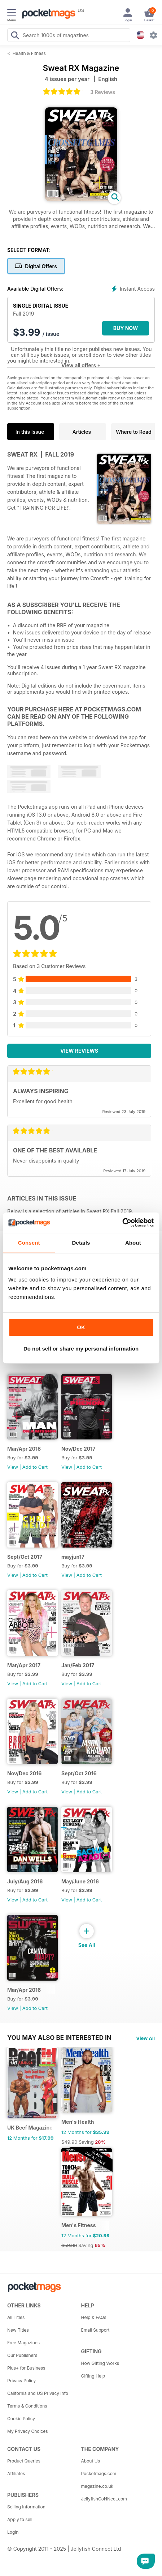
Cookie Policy (21, 2418)
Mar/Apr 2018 (24, 1449)
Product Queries (23, 2461)
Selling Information (26, 2506)
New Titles (18, 2330)
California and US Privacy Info (37, 2393)
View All (145, 2038)
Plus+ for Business (26, 2368)
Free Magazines (23, 2342)
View (12, 1467)
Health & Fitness (29, 53)
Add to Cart (35, 1467)
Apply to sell (19, 2519)
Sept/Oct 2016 (79, 1773)
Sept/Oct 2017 (24, 1557)
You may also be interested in (59, 2037)
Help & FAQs (93, 2317)
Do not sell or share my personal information (81, 1348)
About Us (90, 2461)
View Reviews (79, 1051)
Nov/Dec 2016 (24, 1773)
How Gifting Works (100, 2363)
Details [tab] (81, 1243)
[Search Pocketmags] (14, 36)
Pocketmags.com (99, 2473)
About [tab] (133, 1243)
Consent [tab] (29, 1243)
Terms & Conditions (27, 2406)
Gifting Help (93, 2376)
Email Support (95, 2330)
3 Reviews (102, 92)
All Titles (16, 2317)
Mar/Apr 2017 (23, 1665)
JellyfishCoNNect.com (104, 2499)
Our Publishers (22, 2355)
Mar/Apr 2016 (24, 1990)
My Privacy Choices (27, 2431)
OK (81, 1327)
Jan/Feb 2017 (77, 1665)
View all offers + (81, 365)
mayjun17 (72, 1557)
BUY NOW (125, 328)
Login (12, 2532)
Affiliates (16, 2473)
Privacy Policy (21, 2380)
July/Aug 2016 (25, 1881)
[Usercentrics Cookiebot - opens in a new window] (122, 1222)
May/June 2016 (80, 1881)
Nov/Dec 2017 (78, 1449)
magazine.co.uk (97, 2486)
